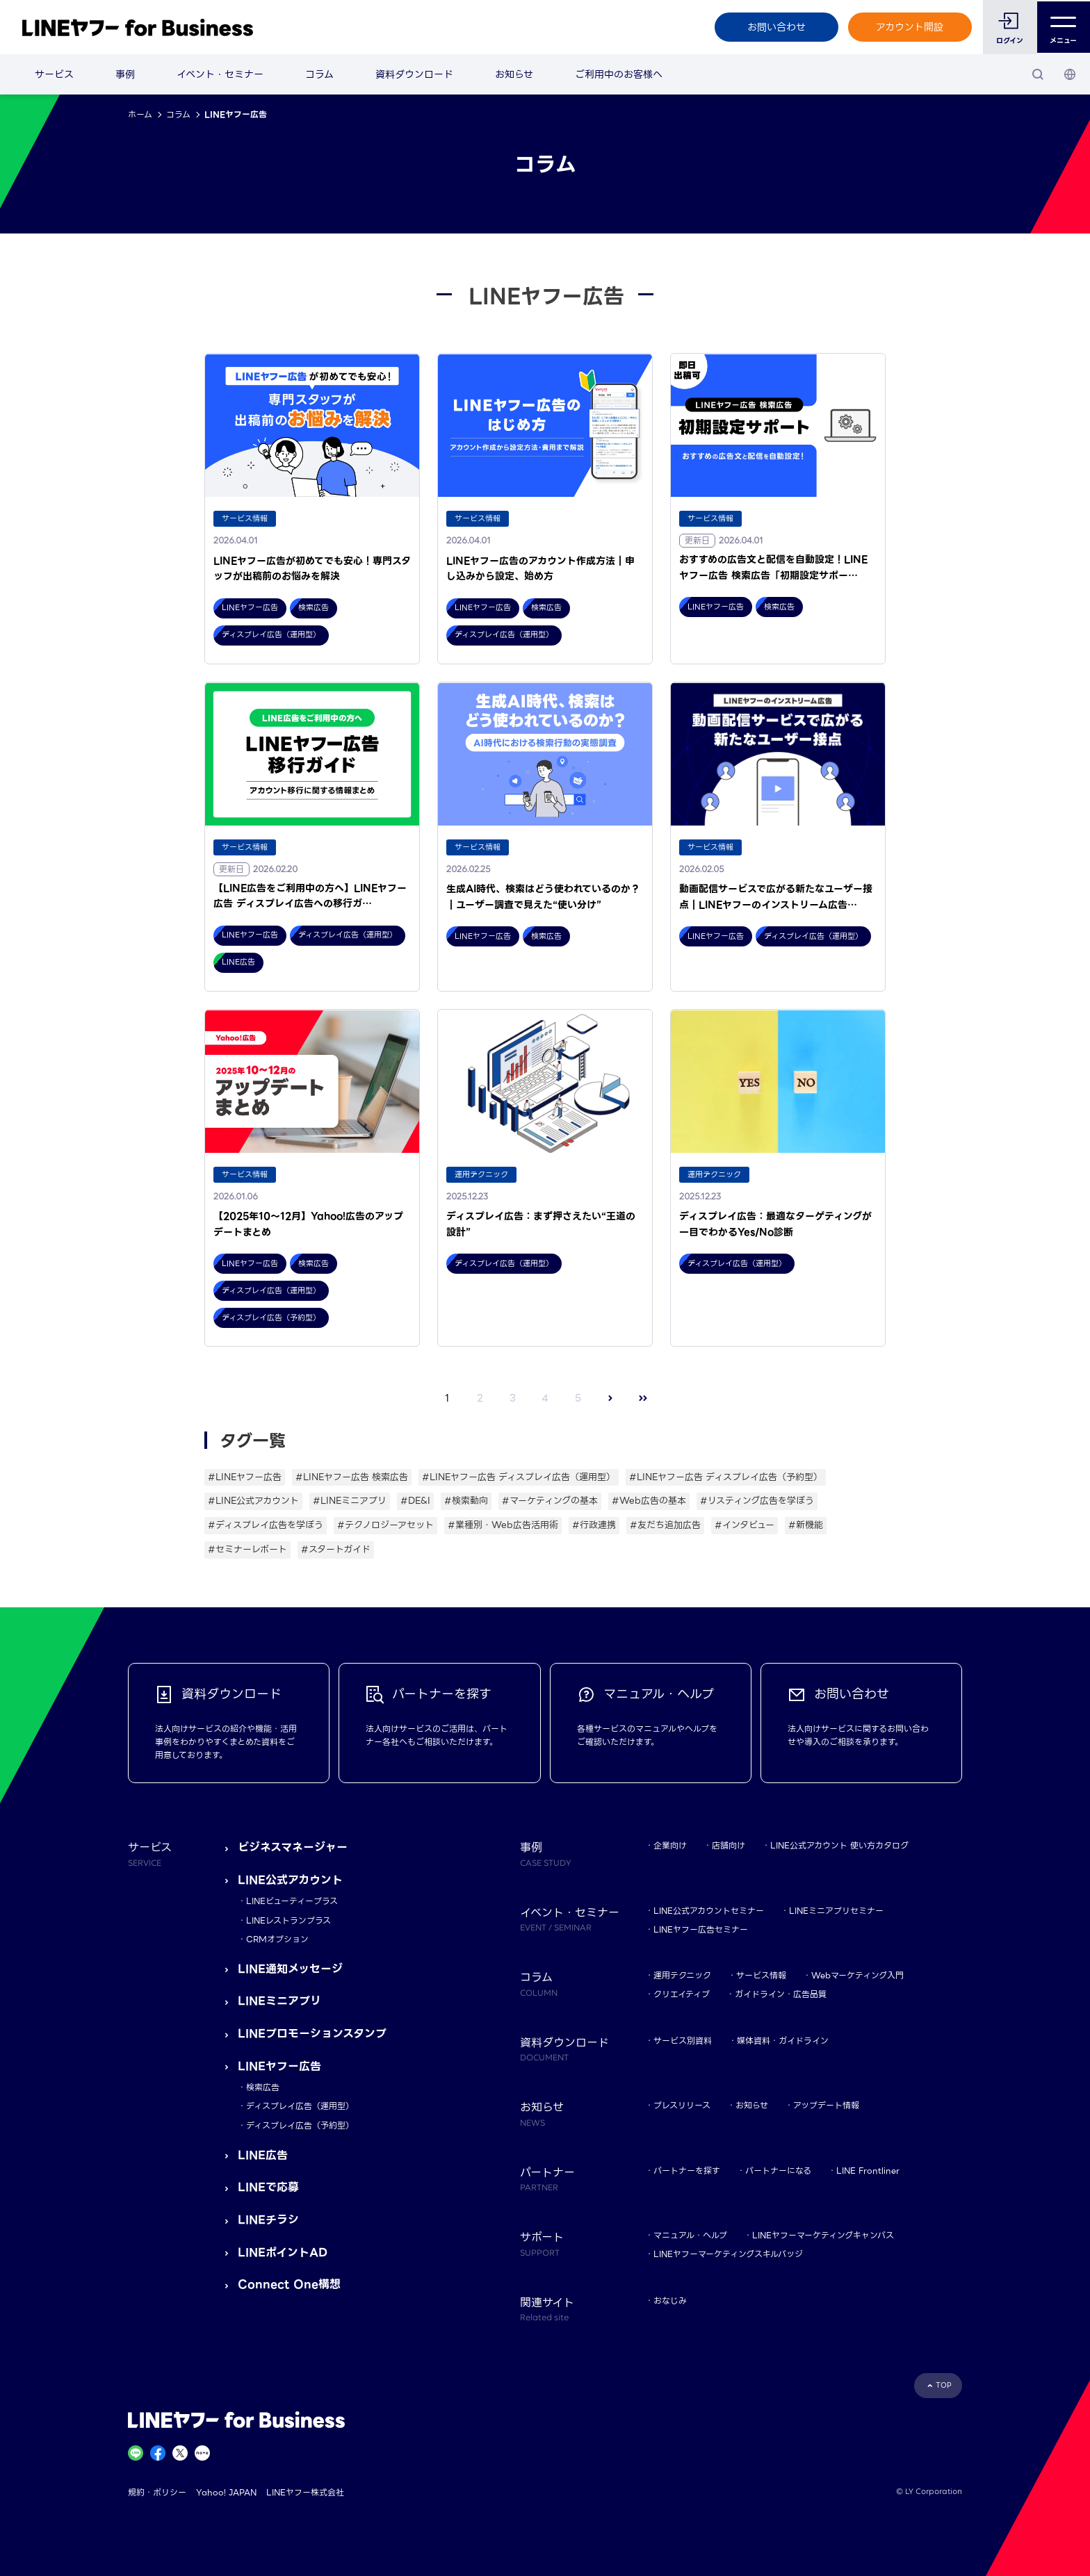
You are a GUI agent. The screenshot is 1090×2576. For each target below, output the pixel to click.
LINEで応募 (268, 2187)
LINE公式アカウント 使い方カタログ (839, 1845)
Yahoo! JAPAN (226, 2492)
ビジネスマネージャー (293, 1847)
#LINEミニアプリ (350, 1500)
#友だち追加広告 (665, 1525)
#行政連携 (594, 1525)
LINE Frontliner (868, 2170)
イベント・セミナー (220, 74)
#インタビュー (744, 1525)
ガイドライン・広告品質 (781, 1994)
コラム (319, 74)
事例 (125, 74)
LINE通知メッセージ (290, 1969)
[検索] (1038, 74)
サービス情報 (761, 1975)
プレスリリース (681, 2105)
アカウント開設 (909, 27)
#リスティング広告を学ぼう (757, 1500)
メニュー (1063, 27)
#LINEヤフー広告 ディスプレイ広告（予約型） (725, 1477)
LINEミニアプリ (279, 2001)
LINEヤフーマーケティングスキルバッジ (728, 2254)
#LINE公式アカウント (253, 1500)
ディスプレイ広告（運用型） (300, 2106)
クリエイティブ (681, 1994)
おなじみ (670, 2300)
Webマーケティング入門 (857, 1975)
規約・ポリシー (157, 2492)
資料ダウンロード (414, 74)
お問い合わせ (775, 27)
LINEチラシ (268, 2220)
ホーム (140, 114)
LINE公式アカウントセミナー (708, 1910)
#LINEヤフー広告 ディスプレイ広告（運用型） (518, 1477)
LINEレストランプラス (288, 1920)
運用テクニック (682, 1975)
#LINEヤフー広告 (245, 1477)
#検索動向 (466, 1500)
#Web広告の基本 (649, 1500)
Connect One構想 (289, 2284)
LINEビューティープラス (292, 1901)
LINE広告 (263, 2155)
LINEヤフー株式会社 (305, 2492)
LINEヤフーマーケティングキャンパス (823, 2235)
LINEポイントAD (282, 2252)
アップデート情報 (826, 2105)
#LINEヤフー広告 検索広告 (351, 1477)
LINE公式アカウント (290, 1880)
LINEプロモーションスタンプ (312, 2033)
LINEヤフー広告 (279, 2066)
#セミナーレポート (247, 1549)
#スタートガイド (336, 1549)
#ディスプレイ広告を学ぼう (265, 1525)
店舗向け (728, 1845)
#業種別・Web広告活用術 (503, 1525)
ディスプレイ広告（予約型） (300, 2125)
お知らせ (514, 74)
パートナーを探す (686, 2170)
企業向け (670, 1845)
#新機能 (805, 1525)
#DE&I (415, 1500)
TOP (944, 2385)
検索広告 (262, 2087)
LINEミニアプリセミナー (836, 1910)
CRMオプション (277, 1939)
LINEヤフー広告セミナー (700, 1929)
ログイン (1009, 41)
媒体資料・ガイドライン (783, 2040)
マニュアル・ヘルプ (690, 2235)
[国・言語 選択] (1070, 74)
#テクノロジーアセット (385, 1525)
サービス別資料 (682, 2040)
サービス (54, 74)
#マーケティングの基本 (550, 1500)
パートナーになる (778, 2170)
